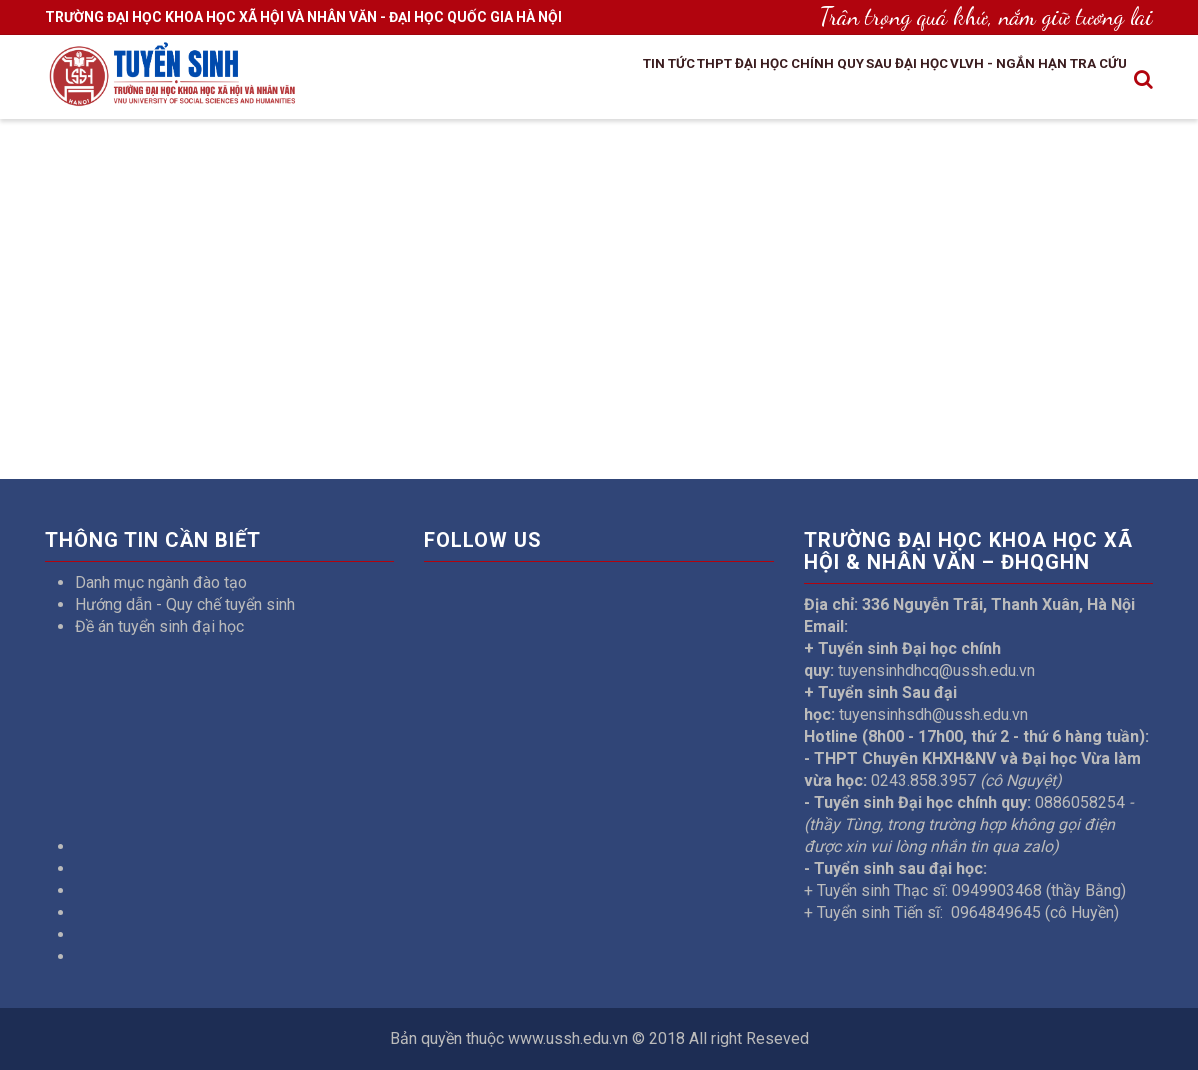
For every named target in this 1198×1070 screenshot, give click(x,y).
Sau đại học (846, 83)
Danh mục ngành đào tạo (161, 582)
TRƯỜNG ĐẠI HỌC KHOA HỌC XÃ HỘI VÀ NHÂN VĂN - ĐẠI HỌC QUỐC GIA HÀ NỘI (303, 17)
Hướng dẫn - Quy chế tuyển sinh (185, 604)
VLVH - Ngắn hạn (974, 83)
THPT (603, 83)
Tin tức (538, 83)
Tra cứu (1087, 83)
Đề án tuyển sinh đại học (159, 626)
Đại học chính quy (711, 83)
